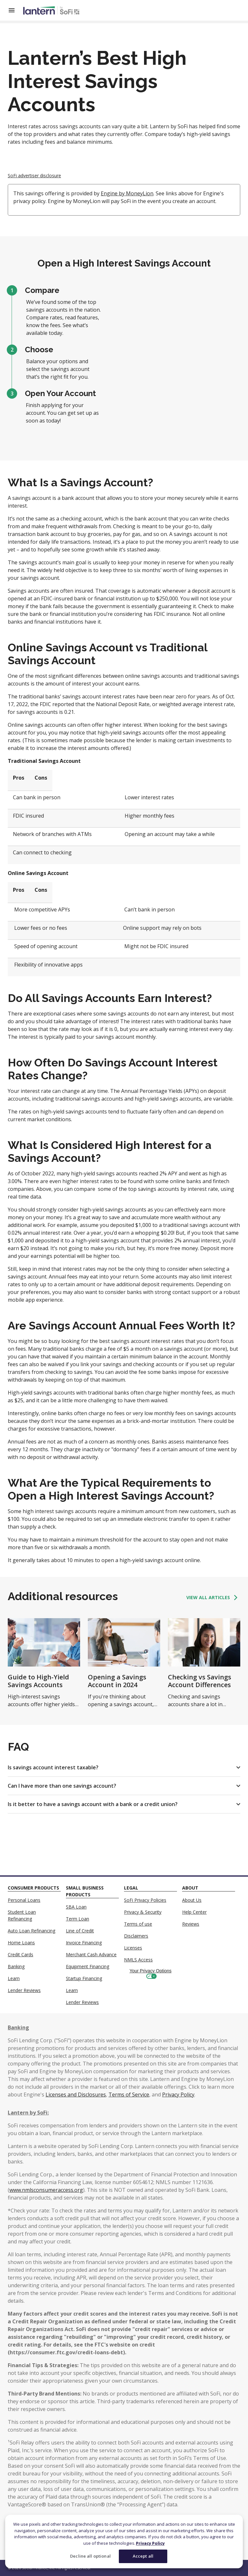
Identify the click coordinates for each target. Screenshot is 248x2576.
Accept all (143, 2556)
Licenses (133, 1948)
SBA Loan (76, 1907)
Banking (16, 1966)
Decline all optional (90, 2556)
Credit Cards (20, 1954)
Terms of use (138, 1924)
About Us (192, 1900)
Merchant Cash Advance (91, 1954)
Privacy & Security (142, 1912)
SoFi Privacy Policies (145, 1900)
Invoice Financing (84, 1942)
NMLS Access (138, 1960)
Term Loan (77, 1919)
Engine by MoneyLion (127, 193)
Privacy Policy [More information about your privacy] (150, 2543)
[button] (124, 1767)
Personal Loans (24, 1900)
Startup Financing (84, 1978)
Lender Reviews (24, 1990)
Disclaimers (136, 1936)
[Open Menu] (15, 10)
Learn (14, 1978)
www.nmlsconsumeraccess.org (46, 2189)
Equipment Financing (87, 1966)
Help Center (194, 1912)
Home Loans (21, 1942)
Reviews (190, 1924)
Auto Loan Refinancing (31, 1931)
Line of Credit (80, 1931)
